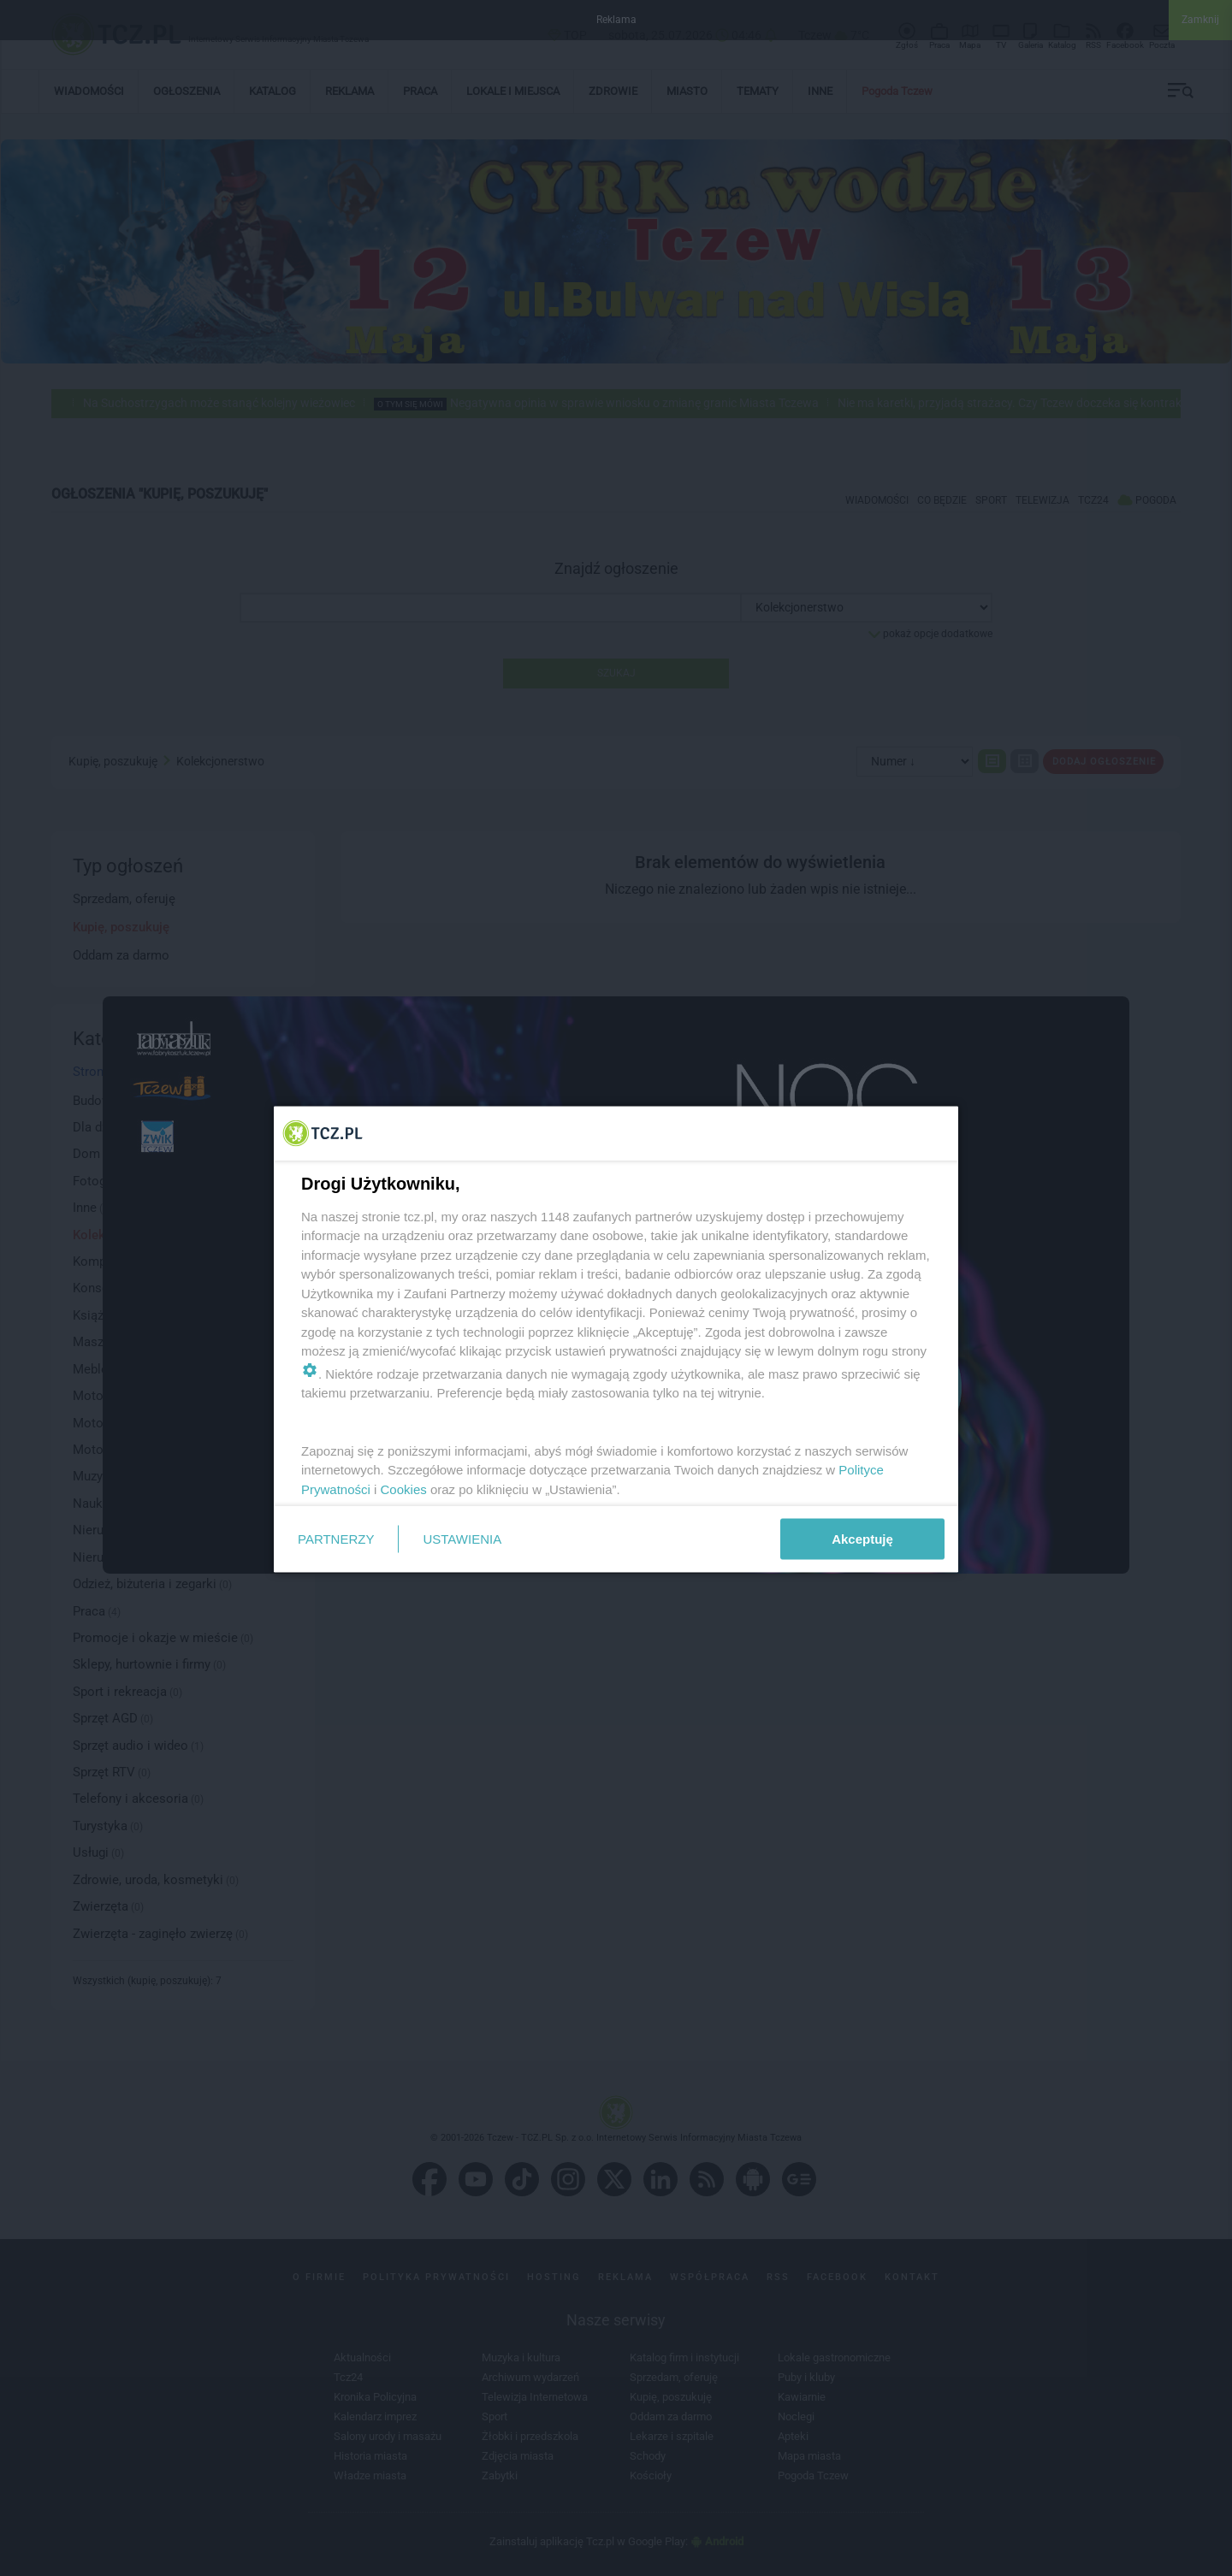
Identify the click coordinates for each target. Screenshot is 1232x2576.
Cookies (404, 1488)
